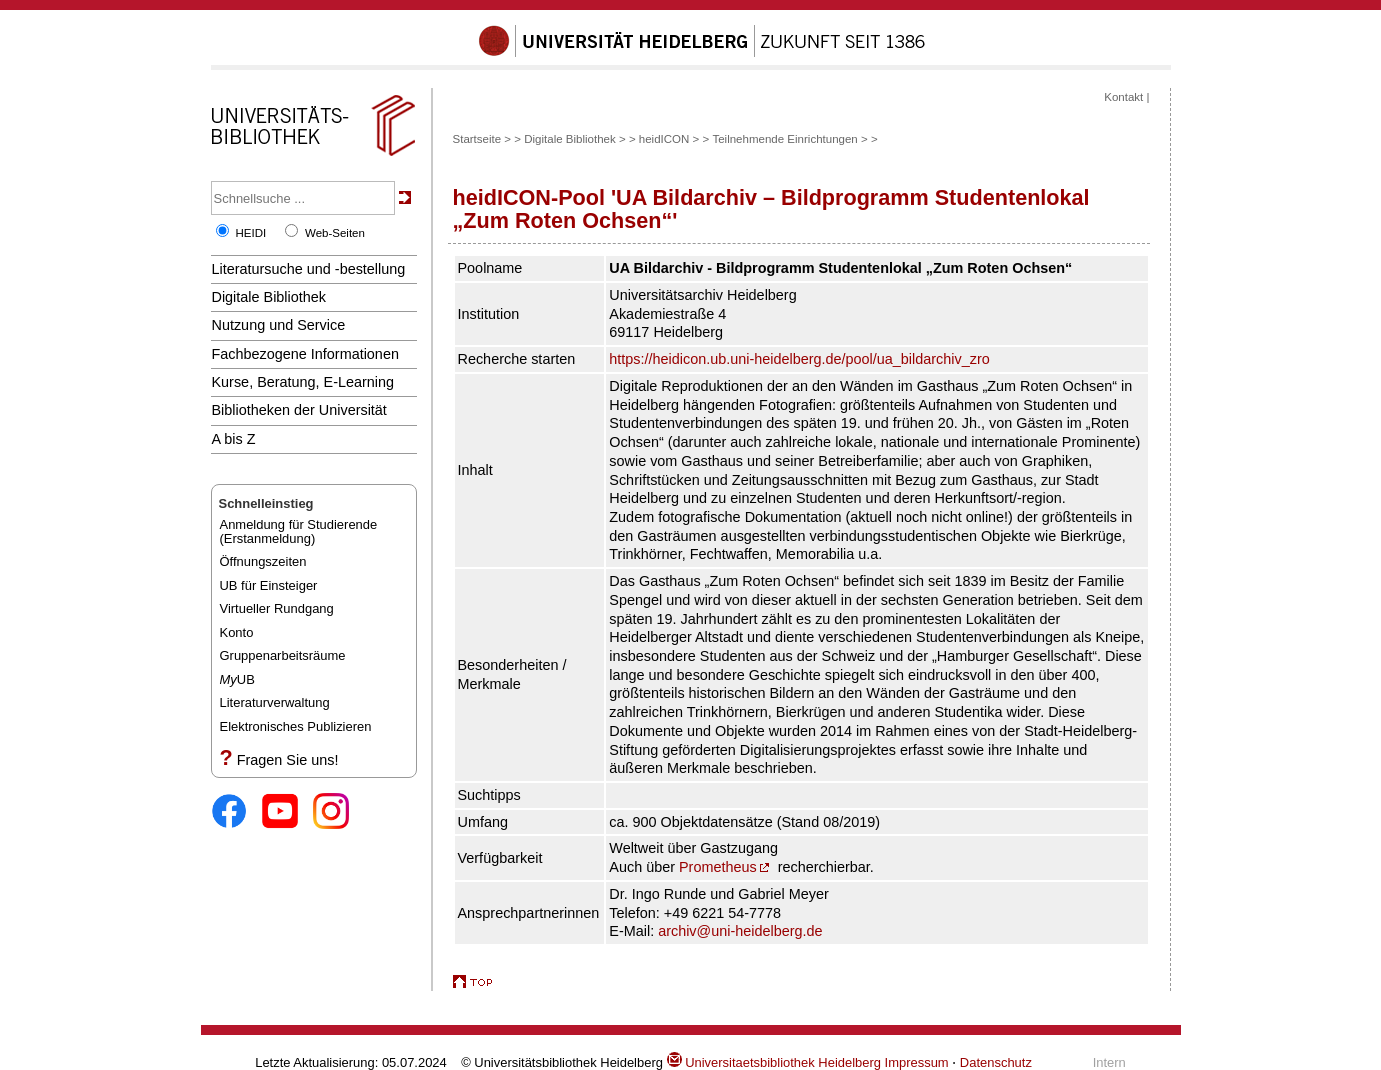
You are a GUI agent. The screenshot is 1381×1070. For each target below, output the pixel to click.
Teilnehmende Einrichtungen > (789, 139)
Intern (1109, 1062)
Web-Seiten (335, 233)
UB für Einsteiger (269, 585)
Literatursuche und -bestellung (309, 269)
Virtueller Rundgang (277, 608)
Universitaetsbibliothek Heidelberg (774, 1062)
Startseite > (482, 139)
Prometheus (718, 867)
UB (237, 679)
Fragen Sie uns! (288, 760)
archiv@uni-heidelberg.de (740, 931)
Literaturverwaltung (275, 702)
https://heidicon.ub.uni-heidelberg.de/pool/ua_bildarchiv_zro (799, 359)
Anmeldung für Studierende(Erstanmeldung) (299, 531)
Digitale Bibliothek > (576, 139)
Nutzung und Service (279, 325)
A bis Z (234, 439)
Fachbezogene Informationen (305, 354)
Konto (237, 632)
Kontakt (1123, 97)
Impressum (917, 1062)
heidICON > (669, 139)
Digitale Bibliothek (269, 297)
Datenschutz (996, 1062)
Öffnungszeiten (263, 561)
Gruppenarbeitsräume (283, 655)
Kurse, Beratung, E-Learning (303, 382)
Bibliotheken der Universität (299, 410)
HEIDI (251, 233)
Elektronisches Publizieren (296, 726)
